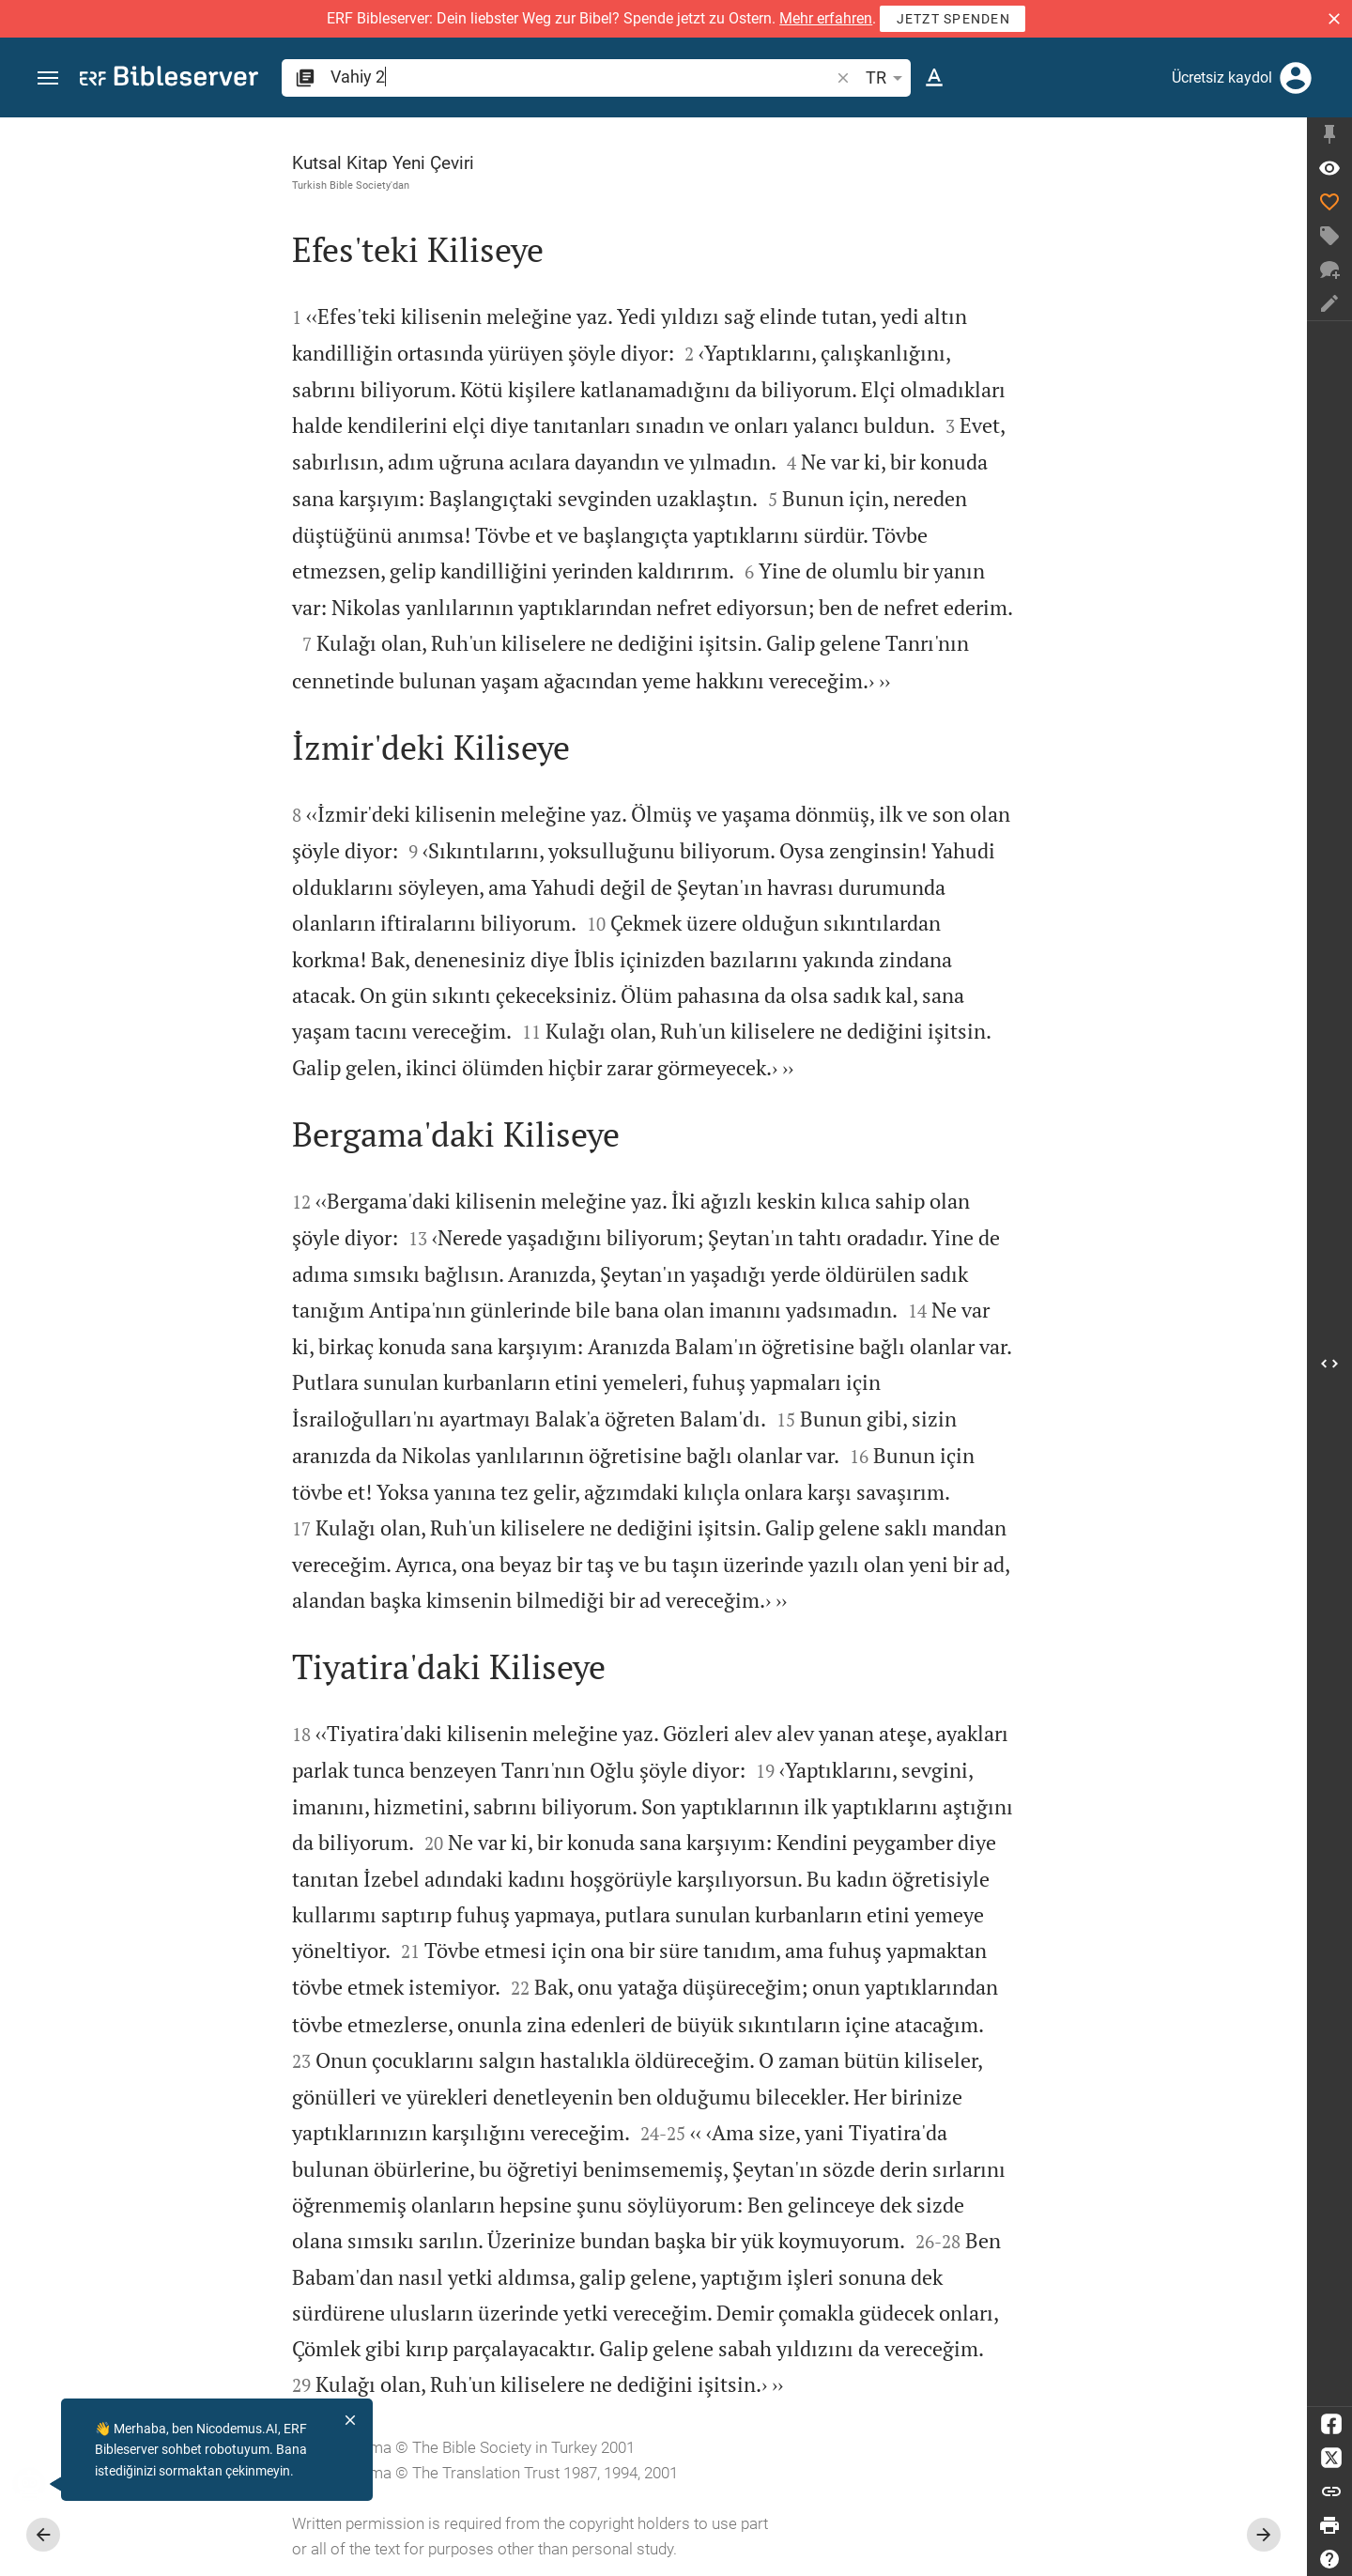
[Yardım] (1329, 2559)
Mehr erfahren (825, 18)
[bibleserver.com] (169, 79)
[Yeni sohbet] (1329, 269)
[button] (1334, 18)
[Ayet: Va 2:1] (1329, 168)
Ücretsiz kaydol (1222, 77)
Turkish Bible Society (341, 185)
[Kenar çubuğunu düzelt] (1329, 134)
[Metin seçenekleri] (934, 78)
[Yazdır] (1329, 2525)
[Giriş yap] (1295, 78)
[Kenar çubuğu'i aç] (1329, 1363)
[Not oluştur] (1329, 303)
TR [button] (887, 78)
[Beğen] (1329, 202)
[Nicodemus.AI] (43, 2484)
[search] (582, 76)
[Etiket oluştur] (1329, 236)
